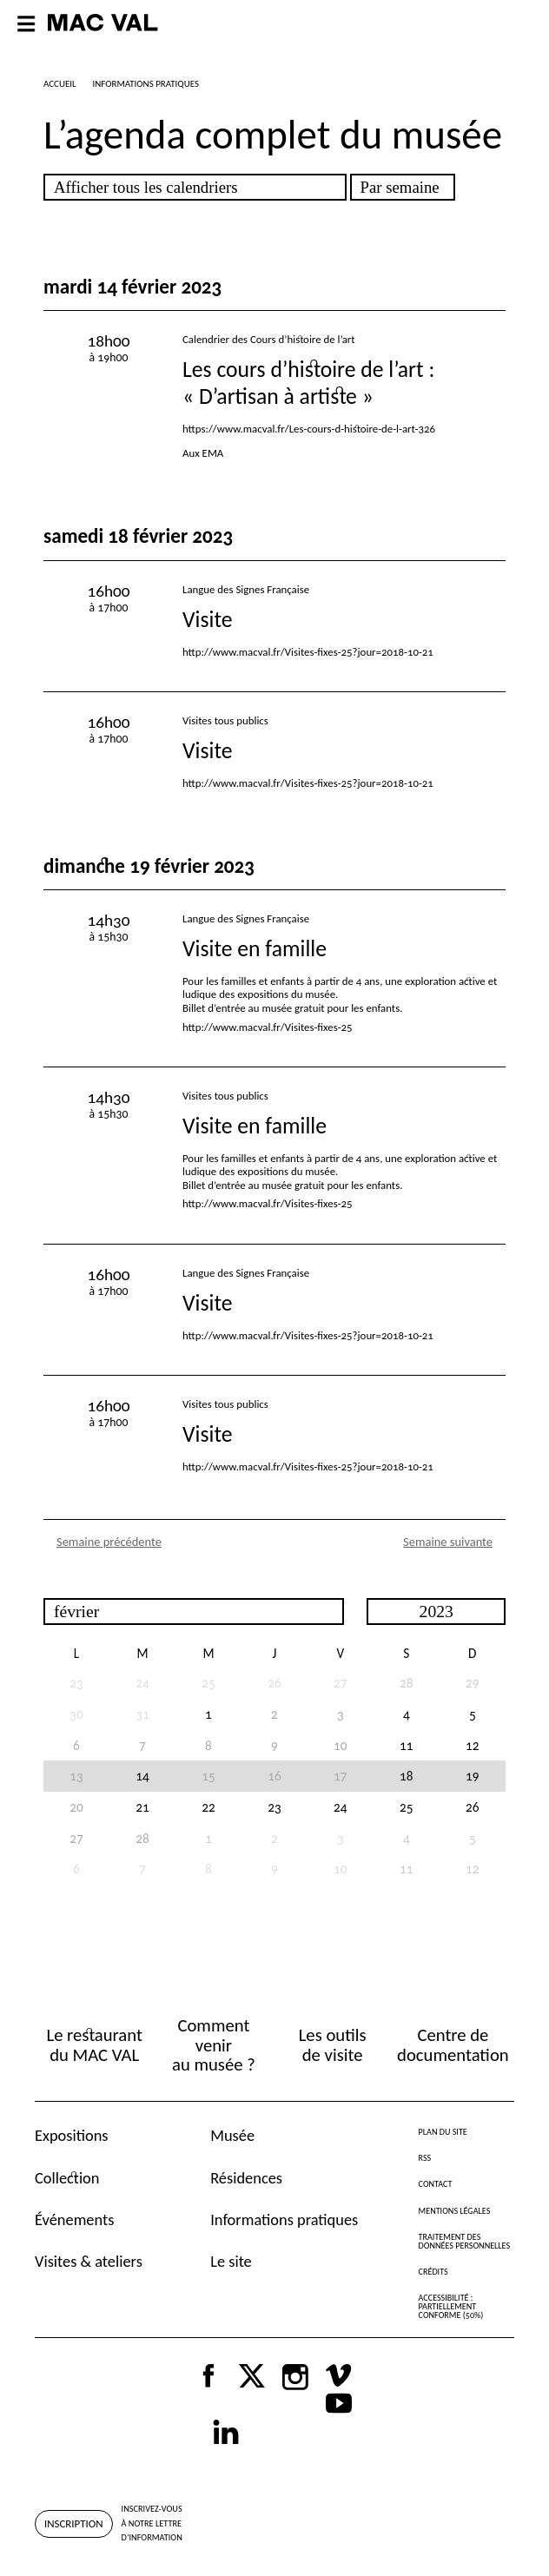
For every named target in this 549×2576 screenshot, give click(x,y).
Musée (232, 2135)
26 (472, 1807)
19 (472, 1775)
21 (142, 1807)
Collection (67, 2178)
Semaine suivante (448, 1541)
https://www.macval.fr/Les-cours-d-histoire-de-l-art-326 (308, 428)
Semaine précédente (109, 1541)
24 (340, 1807)
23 (274, 1807)
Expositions (72, 2135)
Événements (74, 2219)
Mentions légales (455, 2210)
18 (406, 1775)
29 (472, 1682)
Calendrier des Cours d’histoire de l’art (268, 339)
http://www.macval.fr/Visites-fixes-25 (267, 1027)
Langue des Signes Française (245, 589)
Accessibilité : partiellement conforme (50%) (451, 2306)
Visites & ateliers (88, 2261)
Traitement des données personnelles (465, 2241)
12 (472, 1745)
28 (406, 1682)
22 (208, 1807)
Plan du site (443, 2131)
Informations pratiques (284, 2219)
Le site (231, 2261)
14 (142, 1775)
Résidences (246, 2178)
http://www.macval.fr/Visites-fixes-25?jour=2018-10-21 (307, 651)
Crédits (433, 2271)
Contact (436, 2184)
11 (406, 1745)
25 (406, 1807)
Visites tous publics (225, 720)
